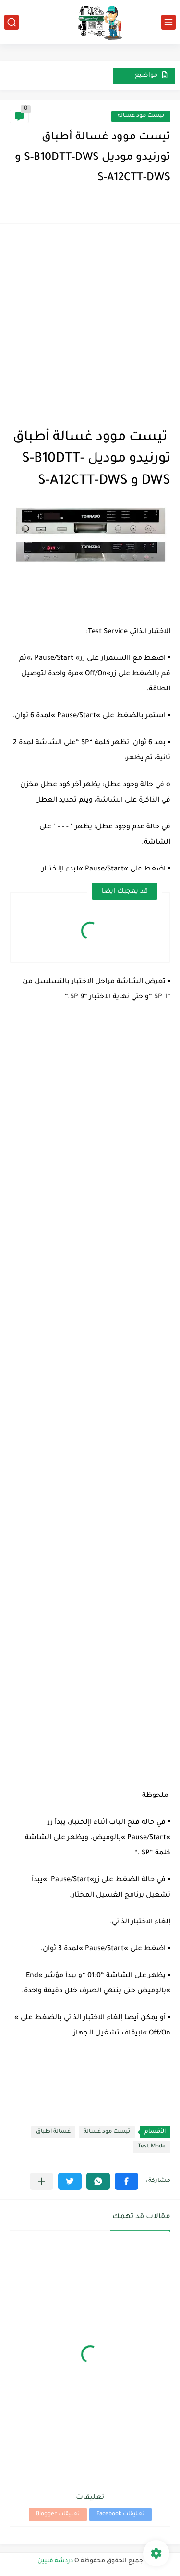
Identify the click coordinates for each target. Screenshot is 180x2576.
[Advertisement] (90, 323)
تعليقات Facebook (120, 2514)
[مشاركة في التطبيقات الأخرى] (41, 2181)
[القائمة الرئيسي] (168, 22)
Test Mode (152, 2147)
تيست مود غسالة (141, 116)
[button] (126, 2181)
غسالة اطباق (53, 2132)
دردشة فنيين (55, 2561)
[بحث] (11, 22)
